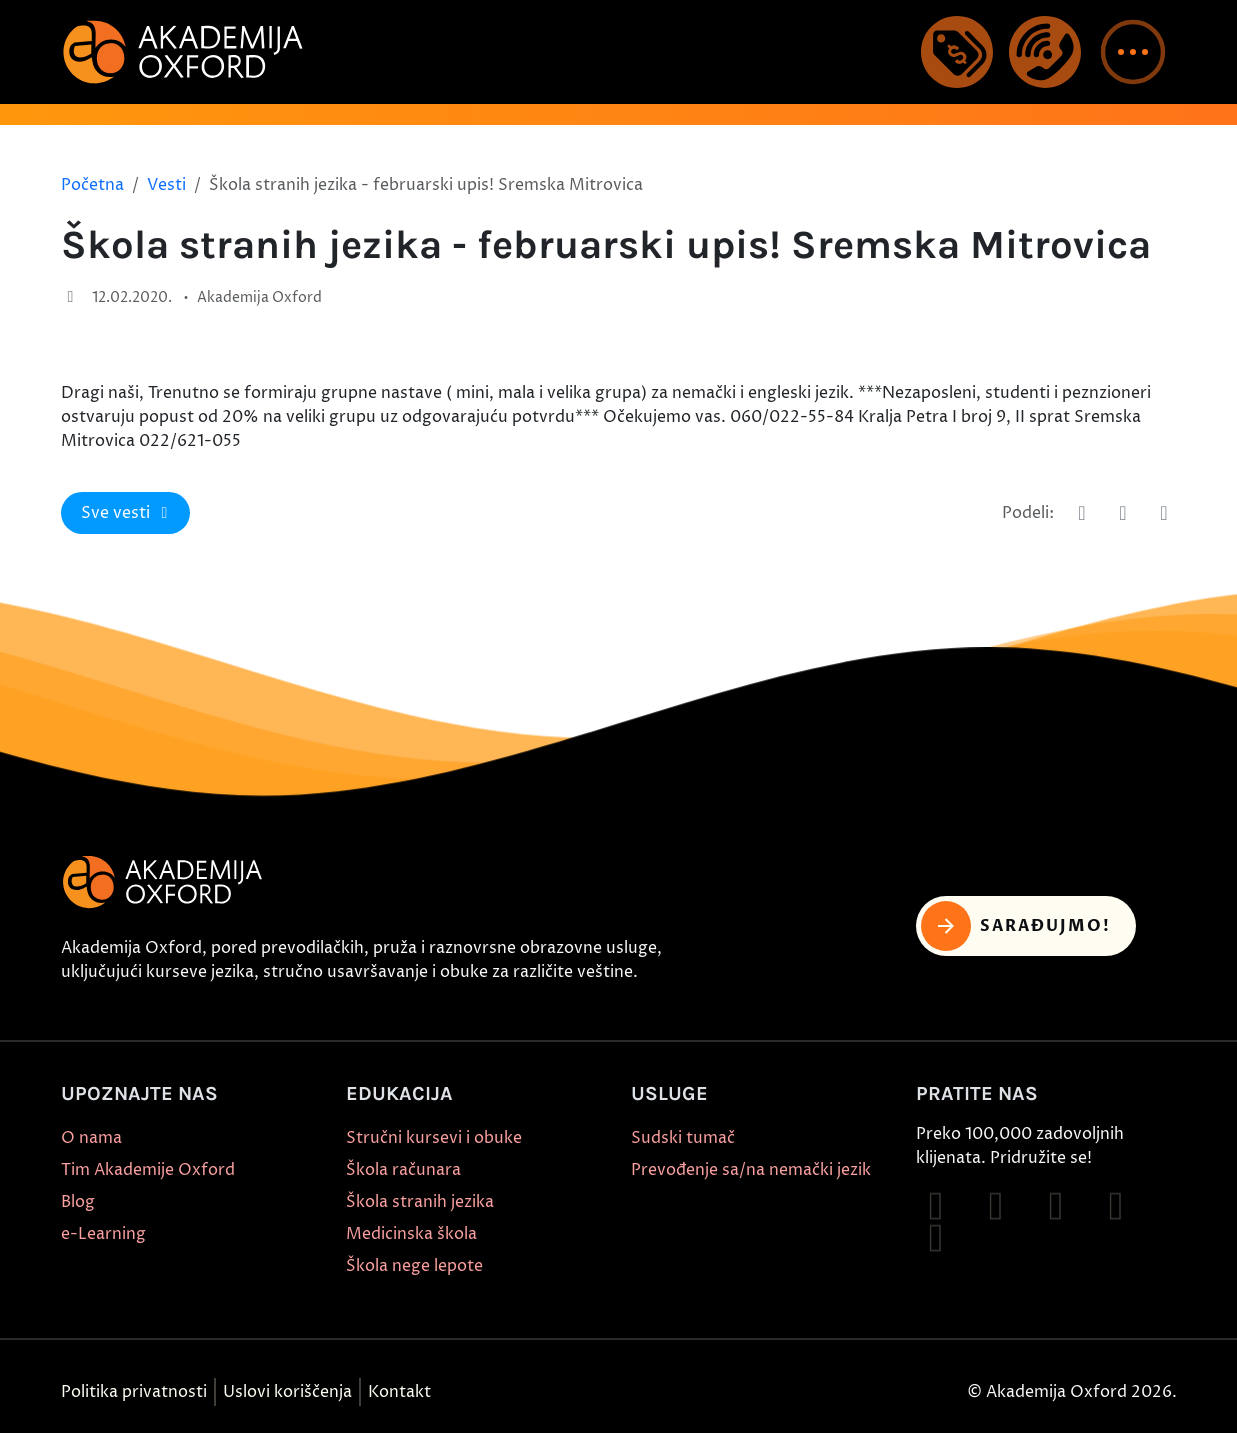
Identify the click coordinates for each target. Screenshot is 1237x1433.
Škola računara (403, 1170)
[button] (1133, 52)
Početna (92, 185)
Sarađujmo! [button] (1016, 926)
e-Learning (103, 1234)
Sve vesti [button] (128, 513)
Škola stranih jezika (420, 1202)
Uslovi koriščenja (287, 1392)
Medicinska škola (411, 1234)
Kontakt (399, 1392)
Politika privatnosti (134, 1392)
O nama (91, 1138)
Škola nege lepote (414, 1266)
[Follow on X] (936, 1238)
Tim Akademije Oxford (148, 1170)
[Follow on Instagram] (996, 1206)
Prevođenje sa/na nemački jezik (751, 1170)
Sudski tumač (683, 1138)
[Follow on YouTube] (1116, 1206)
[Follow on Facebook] (936, 1206)
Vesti (166, 185)
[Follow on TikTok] (1056, 1206)
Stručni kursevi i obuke (434, 1138)
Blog (78, 1202)
